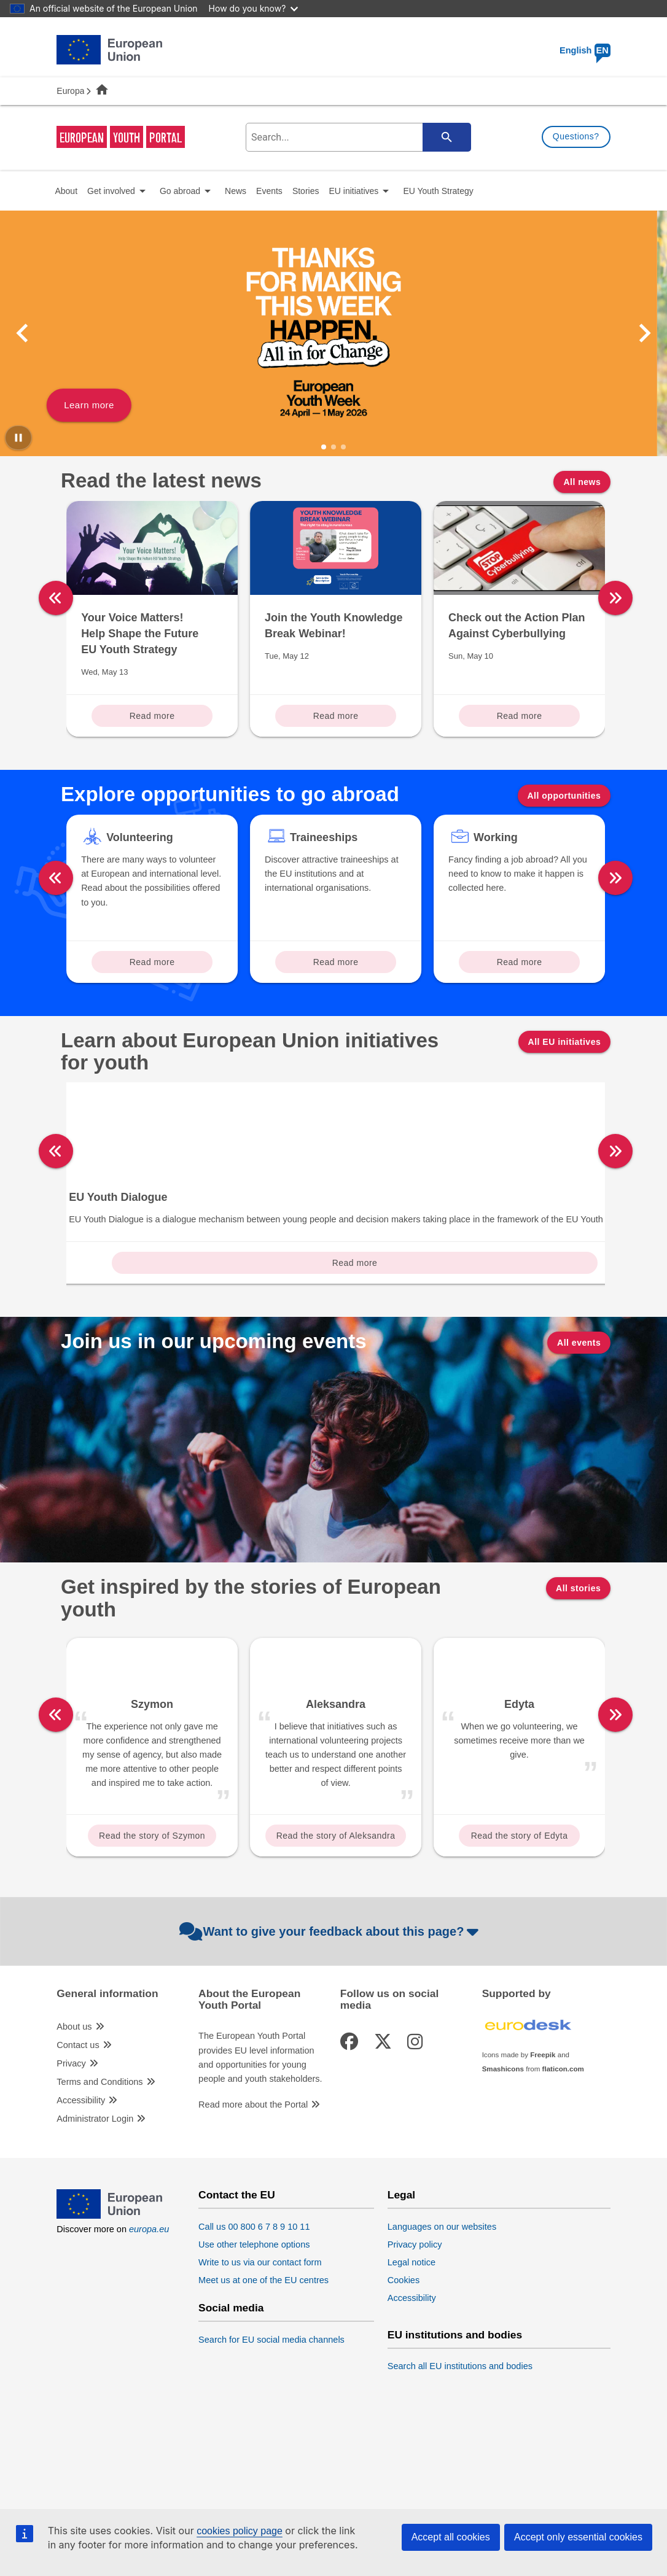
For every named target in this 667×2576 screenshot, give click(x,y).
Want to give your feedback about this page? (330, 2004)
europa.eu (149, 2302)
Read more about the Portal (253, 2177)
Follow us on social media (389, 2072)
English (585, 50)
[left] (56, 598)
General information (107, 2067)
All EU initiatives (564, 1042)
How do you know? (253, 8)
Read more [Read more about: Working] (519, 962)
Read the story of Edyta (519, 1909)
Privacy (71, 2136)
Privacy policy (415, 2317)
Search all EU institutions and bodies (460, 2439)
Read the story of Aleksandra (336, 1909)
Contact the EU (236, 2268)
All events (579, 1416)
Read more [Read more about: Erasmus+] (519, 1336)
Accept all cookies (451, 2537)
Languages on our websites (442, 2299)
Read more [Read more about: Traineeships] (336, 962)
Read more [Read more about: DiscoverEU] (336, 1336)
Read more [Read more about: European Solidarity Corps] (152, 1336)
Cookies (403, 2352)
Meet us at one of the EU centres (263, 2352)
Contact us (78, 2118)
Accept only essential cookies (578, 2537)
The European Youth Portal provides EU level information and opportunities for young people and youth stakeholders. (260, 2130)
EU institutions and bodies (455, 2408)
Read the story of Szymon (152, 1909)
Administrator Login (95, 2192)
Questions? (576, 136)
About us (74, 2100)
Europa (70, 91)
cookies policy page (240, 2531)
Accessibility (81, 2173)
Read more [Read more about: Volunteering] (152, 962)
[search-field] (356, 137)
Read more (152, 716)
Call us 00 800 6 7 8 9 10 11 (254, 2299)
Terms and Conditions (99, 2155)
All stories (578, 1661)
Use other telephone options (254, 2317)
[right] (615, 598)
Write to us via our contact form (259, 2335)
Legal (401, 2268)
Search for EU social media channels (271, 2413)
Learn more (99, 405)
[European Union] (109, 2289)
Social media (230, 2381)
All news (582, 482)
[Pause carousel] (18, 437)
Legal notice (411, 2335)
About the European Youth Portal (249, 2072)
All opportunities (564, 796)
